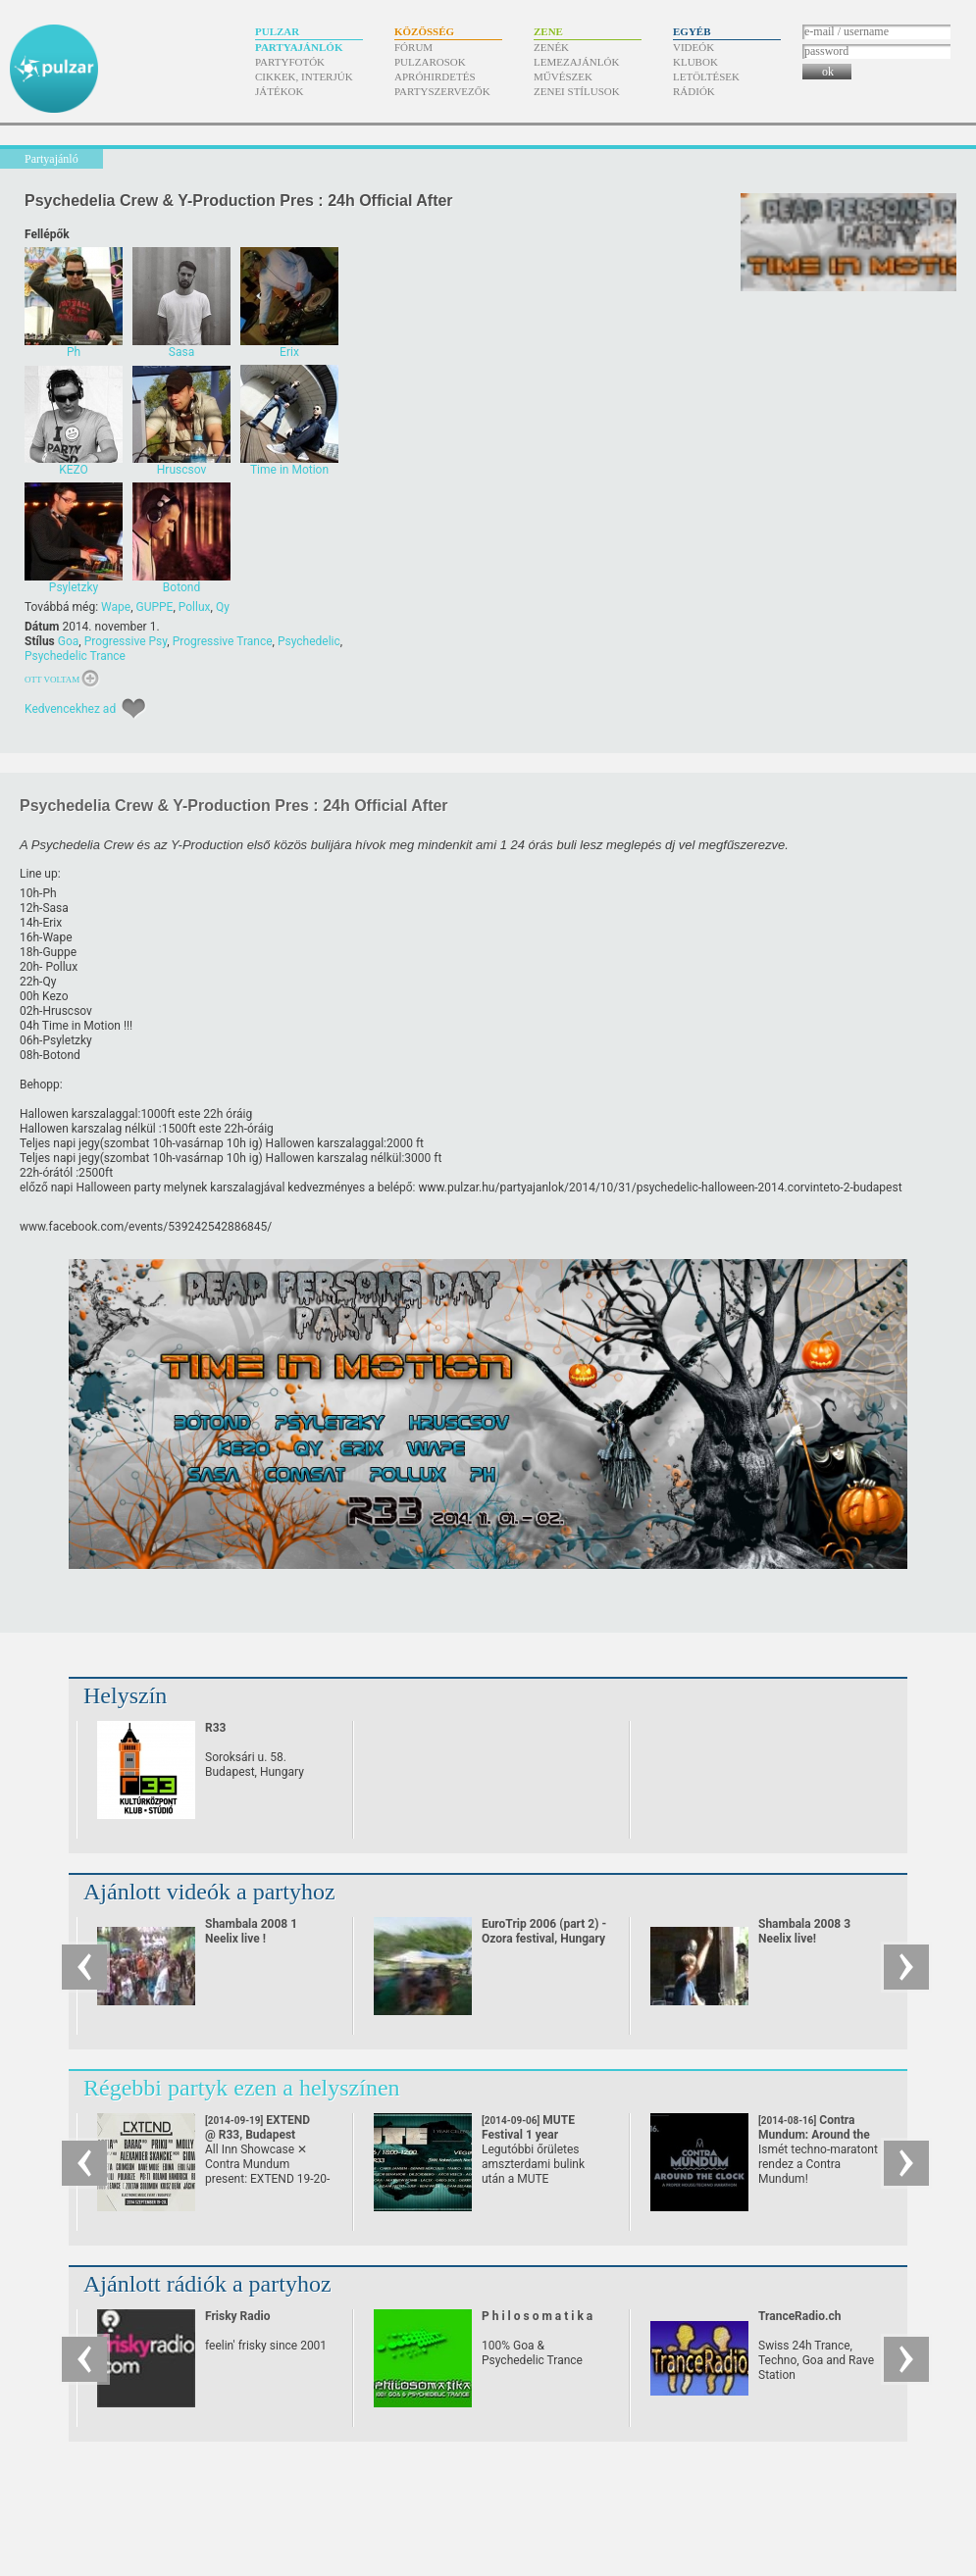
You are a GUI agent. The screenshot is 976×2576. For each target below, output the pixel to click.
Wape (115, 607)
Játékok (279, 91)
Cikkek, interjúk (304, 76)
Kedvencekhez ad (70, 709)
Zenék (551, 47)
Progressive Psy (126, 641)
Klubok (695, 62)
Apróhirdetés (435, 76)
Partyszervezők (442, 91)
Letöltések (706, 76)
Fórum (413, 47)
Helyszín (125, 1695)
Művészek (563, 76)
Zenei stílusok (577, 91)
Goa (68, 641)
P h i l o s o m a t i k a (537, 2316)
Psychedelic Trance (75, 656)
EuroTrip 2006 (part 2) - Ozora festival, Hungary (544, 1931)
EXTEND (257, 2127)
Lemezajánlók (576, 62)
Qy (223, 607)
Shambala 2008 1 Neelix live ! (251, 1931)
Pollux (195, 607)
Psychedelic (309, 641)
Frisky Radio (237, 2316)
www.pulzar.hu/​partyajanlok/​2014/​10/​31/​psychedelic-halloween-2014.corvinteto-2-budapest (660, 1187)
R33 (215, 1728)
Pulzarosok (430, 62)
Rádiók (694, 91)
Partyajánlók (298, 47)
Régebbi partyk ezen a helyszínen (241, 2087)
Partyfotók (290, 62)
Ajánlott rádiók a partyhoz (207, 2284)
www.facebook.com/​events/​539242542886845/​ (146, 1227)
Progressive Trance (223, 641)
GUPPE (155, 607)
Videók (693, 47)
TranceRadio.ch (799, 2316)
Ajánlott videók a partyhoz (209, 1891)
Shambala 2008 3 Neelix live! (804, 1931)
